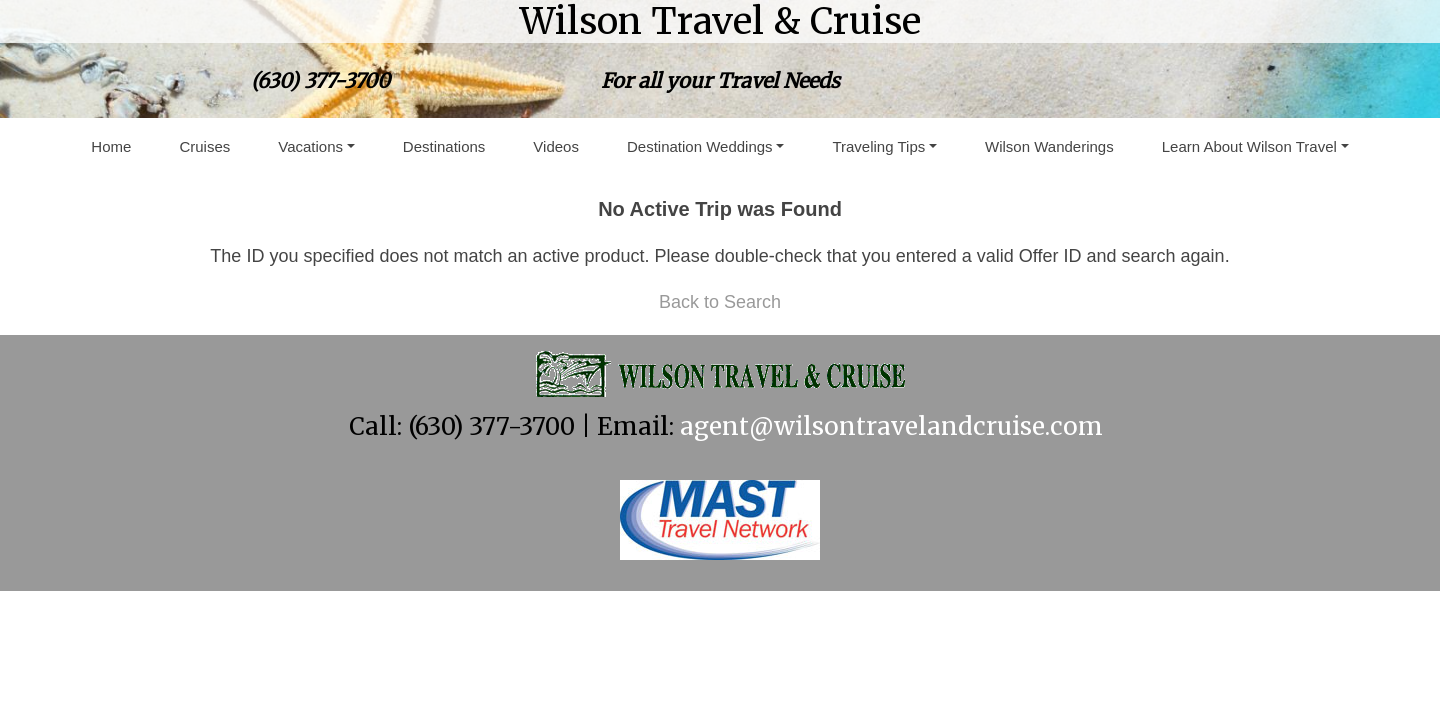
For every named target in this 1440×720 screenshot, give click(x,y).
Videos (556, 146)
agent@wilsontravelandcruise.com (891, 426)
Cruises (204, 146)
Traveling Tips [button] (878, 146)
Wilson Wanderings (1049, 146)
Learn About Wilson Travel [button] (1249, 146)
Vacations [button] (310, 146)
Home (111, 146)
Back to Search (720, 302)
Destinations (444, 146)
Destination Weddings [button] (700, 146)
